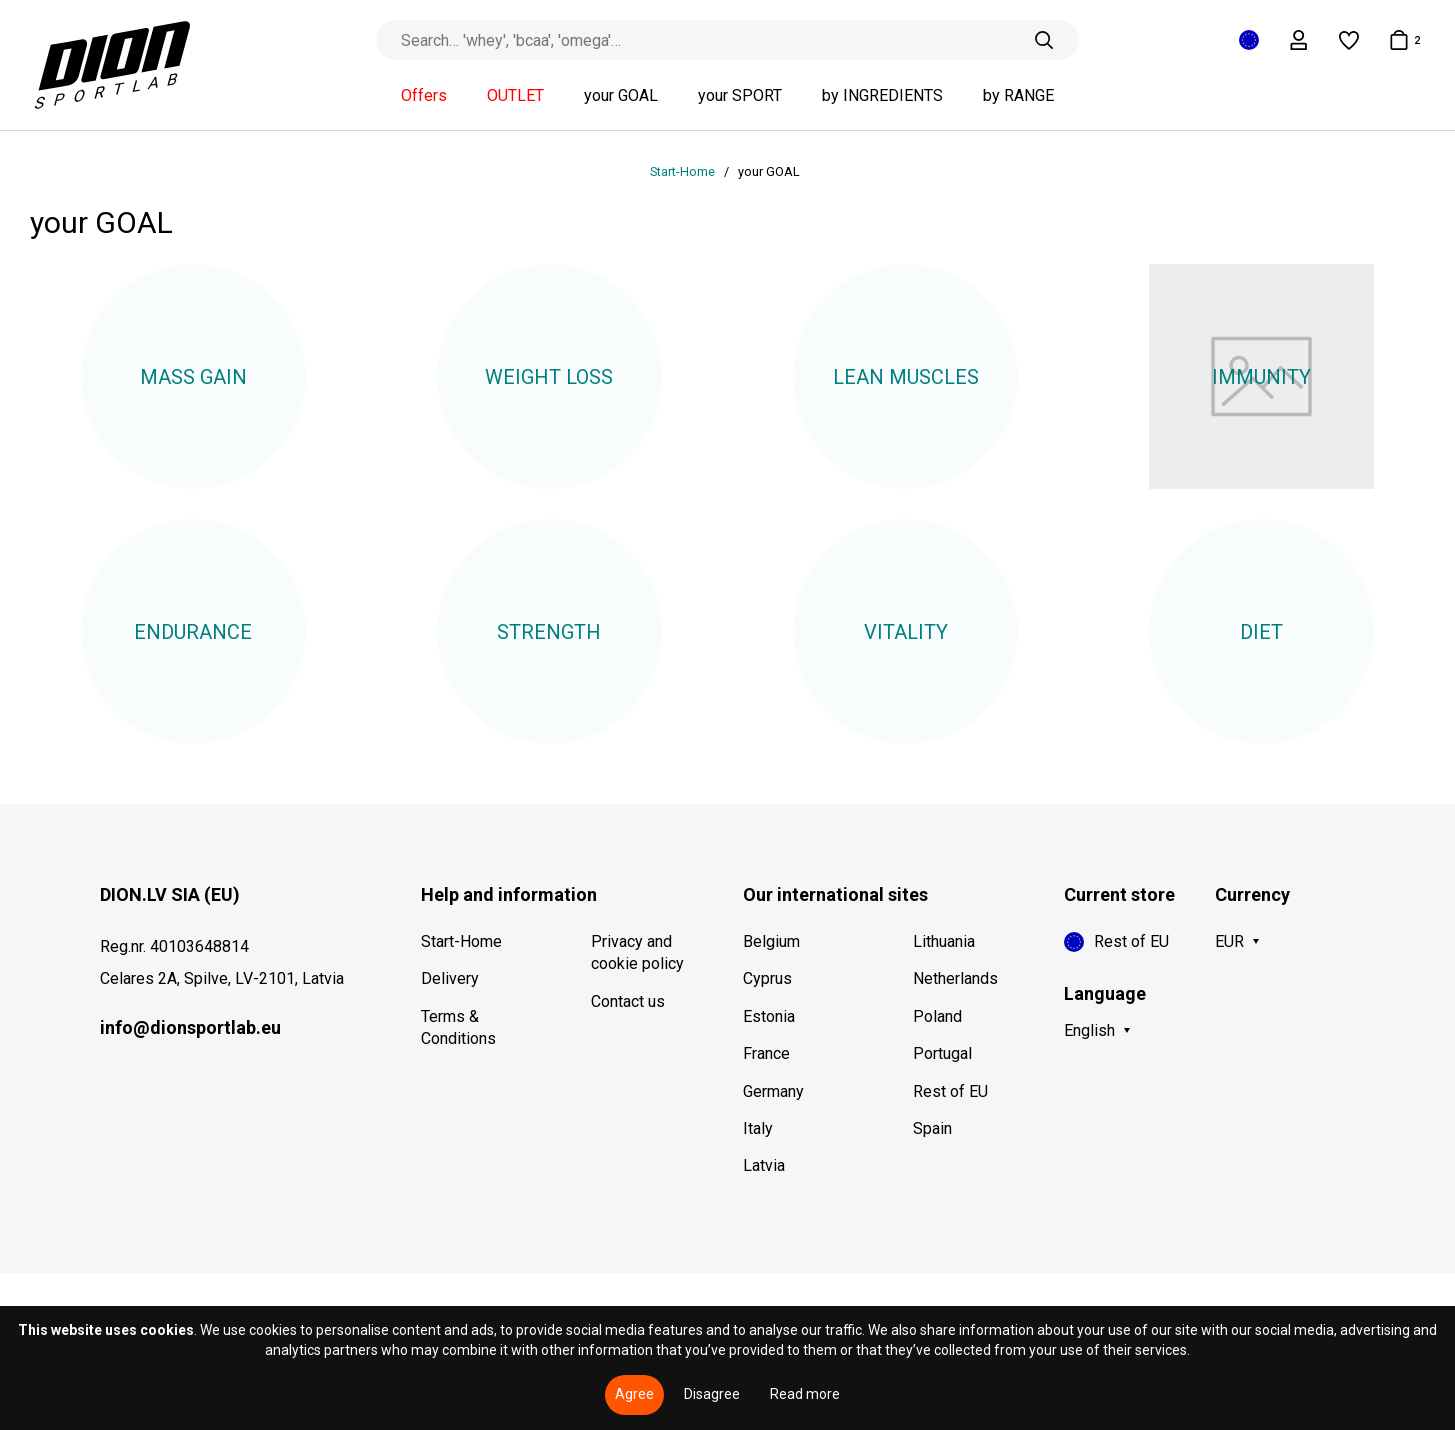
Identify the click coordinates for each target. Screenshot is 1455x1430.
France (766, 1053)
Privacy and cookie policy (637, 952)
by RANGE (1018, 96)
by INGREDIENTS (882, 96)
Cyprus (767, 978)
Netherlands (955, 978)
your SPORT (740, 96)
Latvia (764, 1165)
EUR (1229, 941)
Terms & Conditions (458, 1027)
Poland (937, 1016)
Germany (773, 1091)
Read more (805, 1394)
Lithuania (944, 941)
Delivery (450, 978)
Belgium (771, 941)
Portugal (942, 1053)
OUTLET (515, 96)
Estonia (769, 1016)
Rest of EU (950, 1091)
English (1089, 1030)
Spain (932, 1128)
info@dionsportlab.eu (190, 1027)
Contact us (628, 1001)
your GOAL (621, 96)
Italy (758, 1128)
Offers (424, 96)
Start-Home (684, 171)
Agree (634, 1394)
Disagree (712, 1394)
